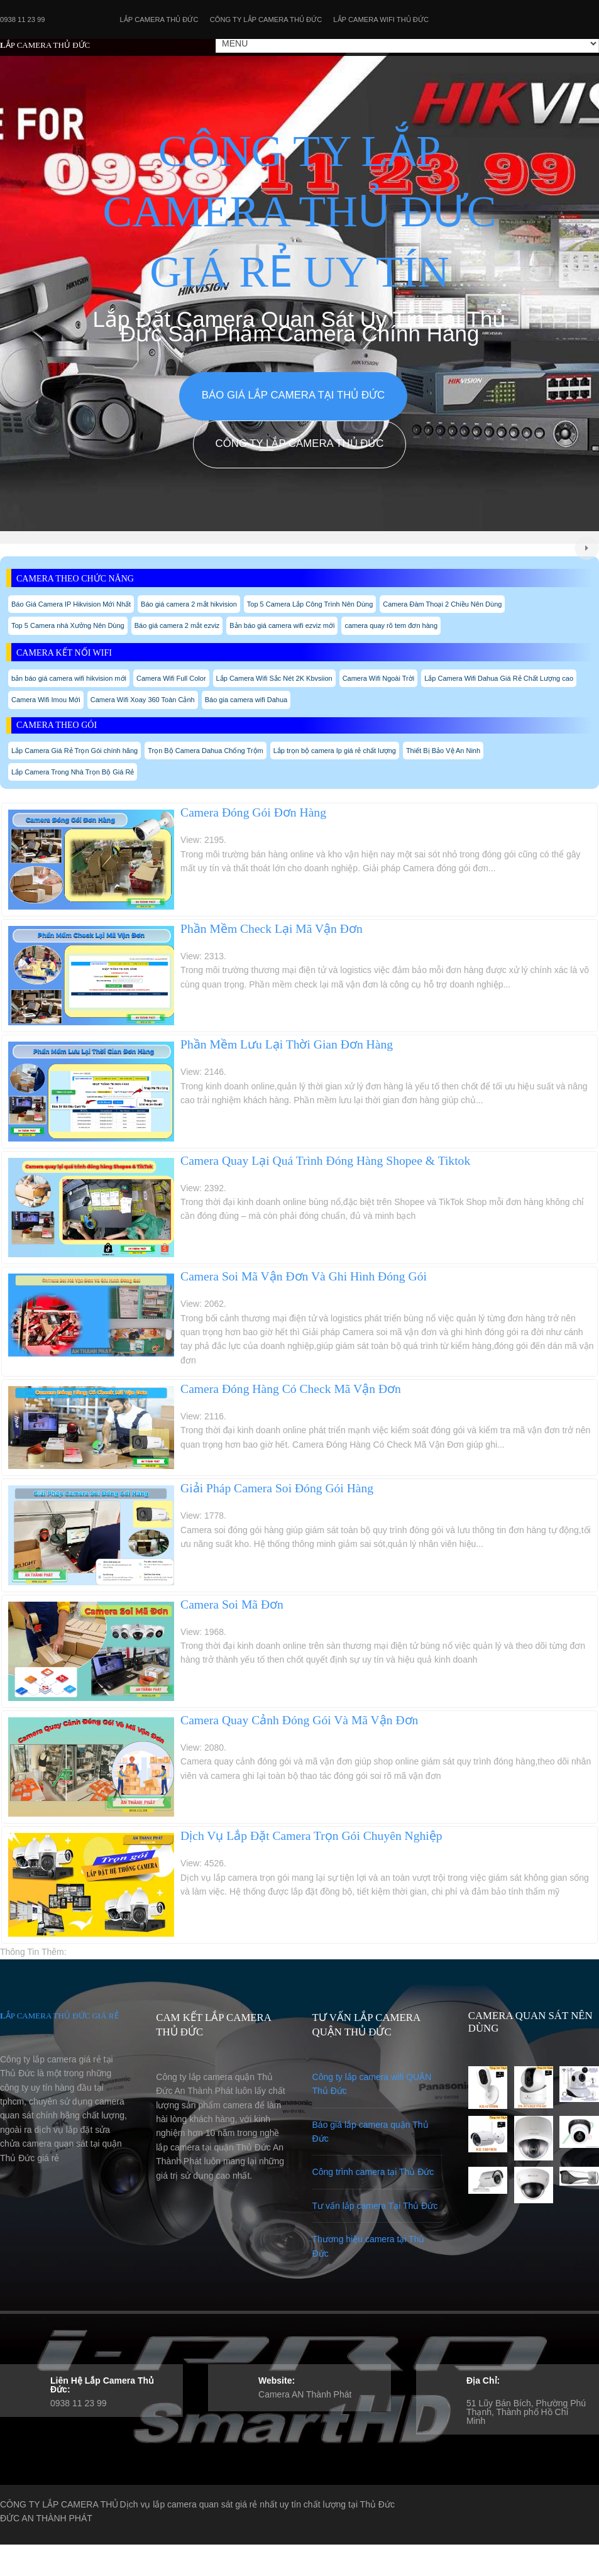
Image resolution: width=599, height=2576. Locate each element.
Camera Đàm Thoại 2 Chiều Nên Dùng (442, 604)
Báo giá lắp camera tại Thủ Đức (293, 395)
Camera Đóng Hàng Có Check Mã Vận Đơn (290, 1388)
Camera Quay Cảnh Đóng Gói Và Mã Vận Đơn (299, 1720)
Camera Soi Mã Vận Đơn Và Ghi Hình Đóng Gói (303, 1276)
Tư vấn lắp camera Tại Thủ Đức (375, 2206)
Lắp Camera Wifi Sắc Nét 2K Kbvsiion (274, 678)
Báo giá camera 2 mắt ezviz (177, 625)
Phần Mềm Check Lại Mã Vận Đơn (271, 928)
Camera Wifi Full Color (171, 678)
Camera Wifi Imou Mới (45, 699)
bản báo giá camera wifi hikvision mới (68, 678)
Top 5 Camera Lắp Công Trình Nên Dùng (310, 604)
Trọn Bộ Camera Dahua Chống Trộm (205, 750)
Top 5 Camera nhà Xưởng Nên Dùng (67, 625)
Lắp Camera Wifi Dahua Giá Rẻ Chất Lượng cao (498, 678)
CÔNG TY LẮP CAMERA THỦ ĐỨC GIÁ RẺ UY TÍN (300, 211)
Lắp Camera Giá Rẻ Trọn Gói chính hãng (74, 750)
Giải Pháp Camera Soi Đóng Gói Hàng (276, 1488)
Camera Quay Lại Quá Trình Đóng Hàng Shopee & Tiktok (325, 1160)
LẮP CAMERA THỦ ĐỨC (45, 45)
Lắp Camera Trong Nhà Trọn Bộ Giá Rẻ (72, 772)
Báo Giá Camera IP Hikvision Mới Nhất (71, 604)
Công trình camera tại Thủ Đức (373, 2172)
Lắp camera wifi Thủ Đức (381, 19)
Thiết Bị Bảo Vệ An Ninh (443, 750)
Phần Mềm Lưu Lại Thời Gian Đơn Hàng (286, 1044)
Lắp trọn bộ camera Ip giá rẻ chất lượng (334, 750)
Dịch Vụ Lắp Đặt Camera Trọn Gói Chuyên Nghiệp (311, 1835)
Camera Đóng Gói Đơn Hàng (253, 812)
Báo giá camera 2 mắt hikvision (189, 604)
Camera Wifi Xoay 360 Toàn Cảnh (143, 699)
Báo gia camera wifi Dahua (246, 699)
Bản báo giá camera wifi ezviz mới (281, 625)
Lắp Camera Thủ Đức (159, 19)
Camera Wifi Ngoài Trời (379, 678)
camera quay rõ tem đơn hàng (390, 625)
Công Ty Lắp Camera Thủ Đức (266, 19)
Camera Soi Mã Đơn (231, 1604)
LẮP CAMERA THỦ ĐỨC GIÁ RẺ (59, 2015)
